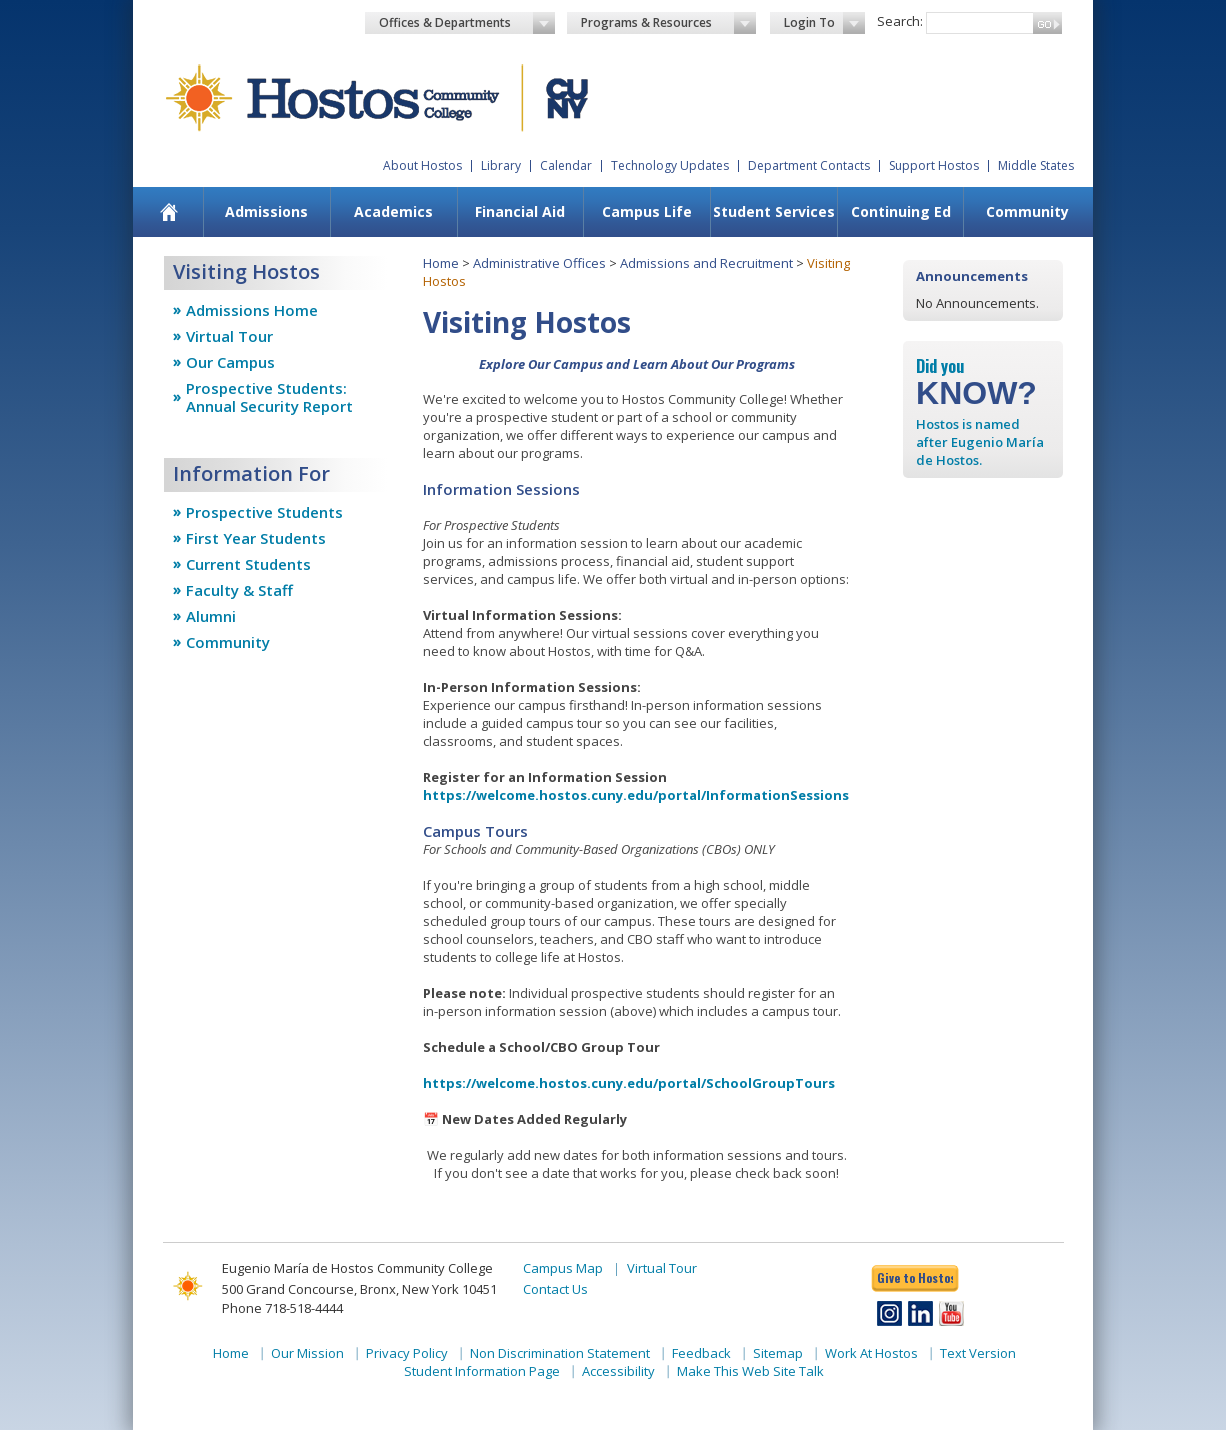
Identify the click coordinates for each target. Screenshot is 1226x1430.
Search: (900, 21)
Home (441, 263)
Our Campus (230, 362)
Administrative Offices (539, 263)
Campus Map (563, 1268)
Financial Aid (520, 211)
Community (1027, 211)
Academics (393, 211)
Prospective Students (264, 512)
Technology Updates (670, 165)
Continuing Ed (901, 211)
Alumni (211, 616)
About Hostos (422, 165)
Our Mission (307, 1353)
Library (501, 165)
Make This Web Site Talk (750, 1371)
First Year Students (256, 538)
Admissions (266, 211)
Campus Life (647, 211)
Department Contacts (809, 165)
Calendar (566, 165)
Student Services (774, 211)
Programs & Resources (669, 23)
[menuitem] (169, 212)
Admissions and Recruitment (706, 263)
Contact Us (555, 1289)
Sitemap (778, 1353)
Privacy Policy (407, 1353)
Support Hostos (934, 165)
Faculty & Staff (239, 590)
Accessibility (618, 1371)
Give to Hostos (915, 1277)
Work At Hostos (871, 1353)
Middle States (1036, 165)
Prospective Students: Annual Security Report (269, 397)
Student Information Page (482, 1371)
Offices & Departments (467, 23)
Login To (824, 23)
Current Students (248, 564)
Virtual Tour (229, 336)
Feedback (701, 1353)
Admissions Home (252, 310)
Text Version (978, 1353)
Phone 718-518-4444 (282, 1308)
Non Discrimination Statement (560, 1353)
